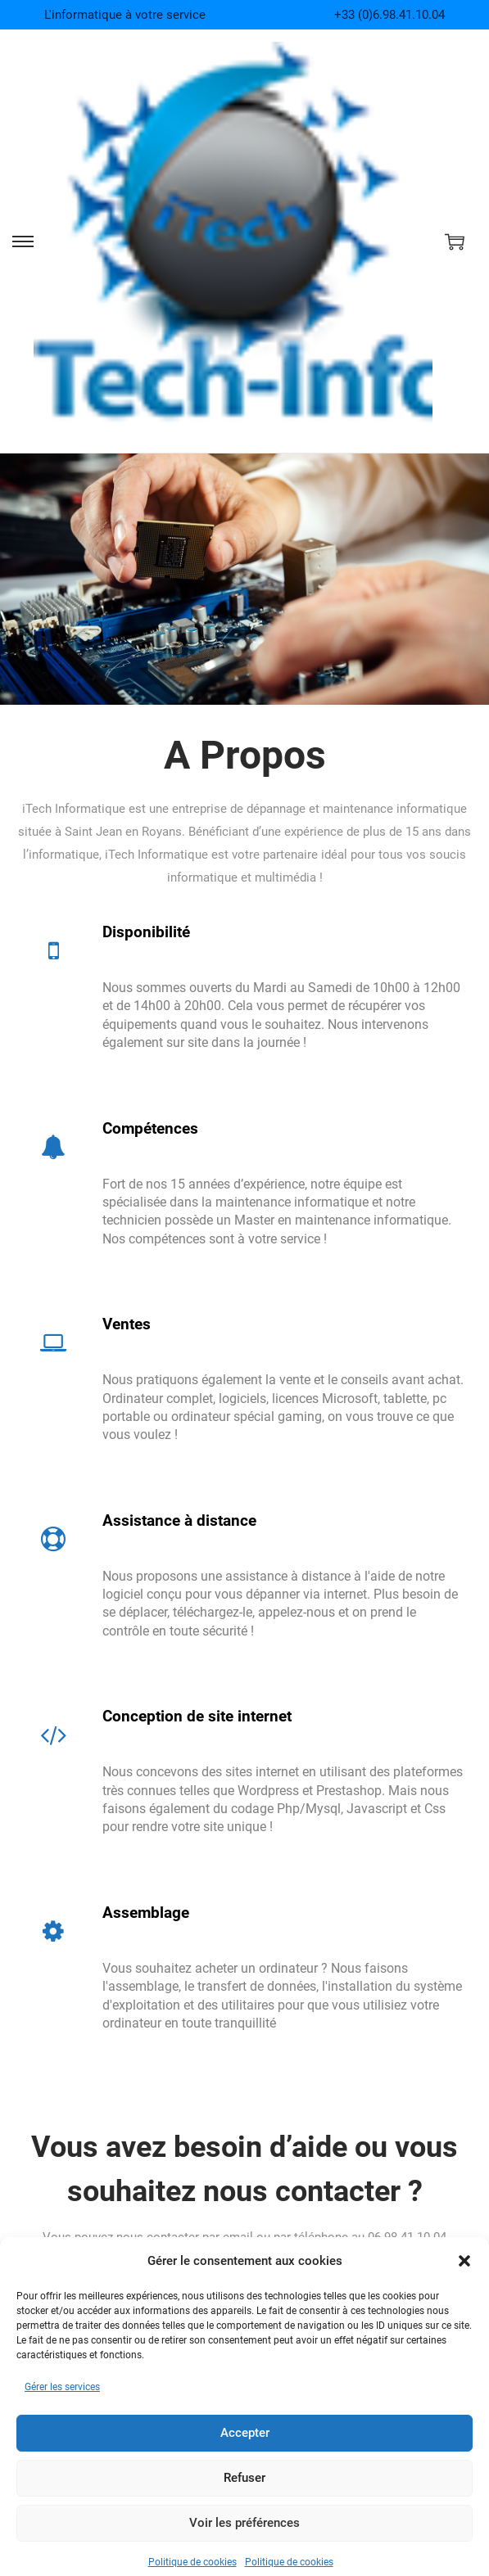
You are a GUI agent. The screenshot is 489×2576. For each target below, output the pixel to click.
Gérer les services (62, 2414)
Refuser (244, 2505)
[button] (464, 2289)
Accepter (244, 2460)
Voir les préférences (244, 2550)
